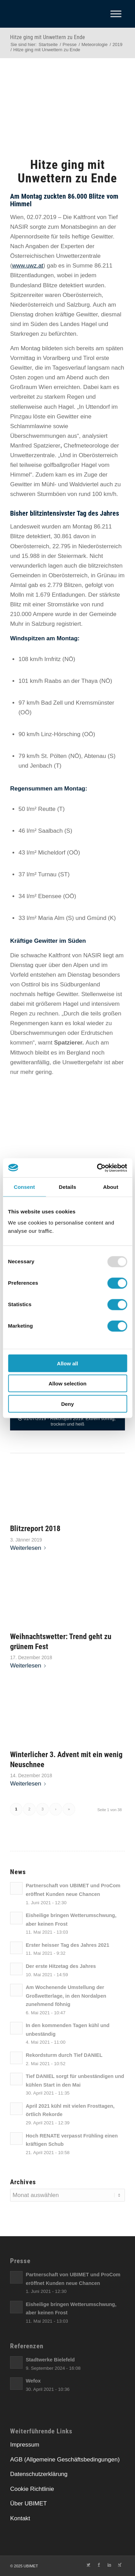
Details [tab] (67, 1187)
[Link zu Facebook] (99, 2564)
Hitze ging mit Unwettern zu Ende (47, 37)
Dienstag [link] (21, 314)
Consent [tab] (24, 1187)
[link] (31, 196)
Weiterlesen (29, 1548)
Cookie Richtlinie (32, 2489)
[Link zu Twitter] (88, 2564)
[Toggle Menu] (115, 13)
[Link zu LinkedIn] (109, 2564)
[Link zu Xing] (120, 2564)
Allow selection (67, 1383)
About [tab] (110, 1187)
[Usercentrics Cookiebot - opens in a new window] (97, 1167)
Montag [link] (31, 196)
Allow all (67, 1363)
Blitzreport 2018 (35, 1528)
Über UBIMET (28, 2503)
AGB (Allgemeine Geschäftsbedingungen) (65, 2459)
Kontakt (20, 2518)
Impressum (24, 2444)
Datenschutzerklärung (38, 2474)
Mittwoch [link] (21, 1052)
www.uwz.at (27, 265)
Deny (67, 1404)
